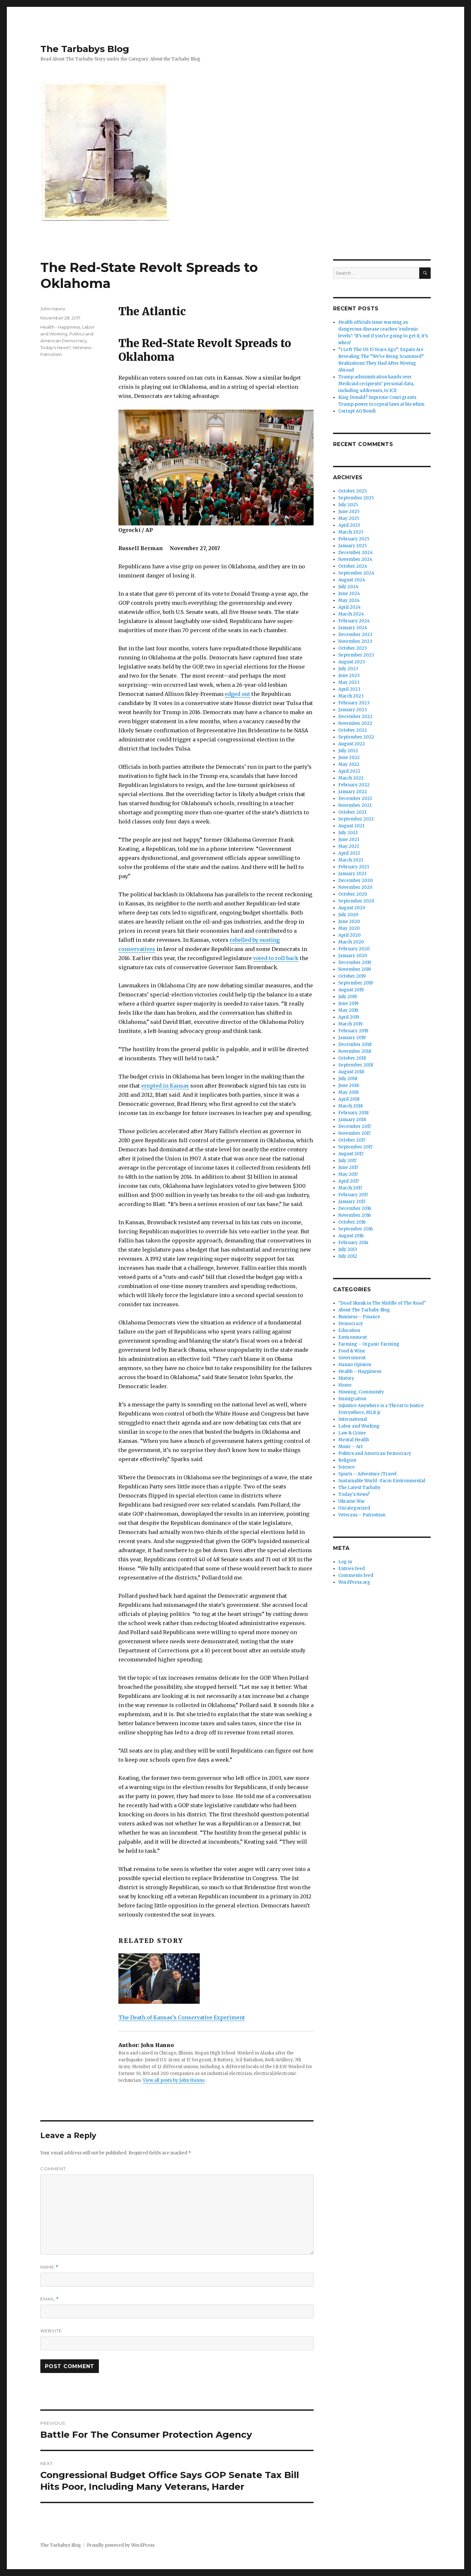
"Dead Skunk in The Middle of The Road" (382, 1303)
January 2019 (352, 1037)
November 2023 (355, 641)
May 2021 (348, 846)
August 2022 (351, 744)
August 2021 (351, 826)
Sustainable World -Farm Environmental (381, 1481)
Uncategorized (354, 1508)
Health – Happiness (359, 1371)
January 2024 (352, 627)
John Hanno (52, 308)
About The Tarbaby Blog (364, 1310)
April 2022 (349, 771)
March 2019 (350, 1024)
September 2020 (356, 901)
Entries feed (351, 1568)
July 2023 (348, 668)
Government (352, 1358)
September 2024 (356, 573)
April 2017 (348, 1181)
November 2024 (355, 559)
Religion (347, 1460)
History (346, 1378)
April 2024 (349, 607)
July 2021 (347, 832)
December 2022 (355, 716)
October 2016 (352, 1222)
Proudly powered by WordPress (121, 2545)
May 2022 (348, 764)
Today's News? (55, 347)
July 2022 (348, 750)
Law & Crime (352, 1433)
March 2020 (351, 942)
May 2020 (349, 928)
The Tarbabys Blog (84, 48)
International (352, 1419)
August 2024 (351, 580)
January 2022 (352, 791)
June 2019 (348, 1003)
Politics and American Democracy (374, 1453)
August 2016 (351, 1236)
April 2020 (349, 935)
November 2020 (355, 887)
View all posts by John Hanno (174, 2080)
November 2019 (354, 969)
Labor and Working (359, 1426)
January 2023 (352, 709)
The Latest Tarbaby (359, 1487)
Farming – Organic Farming (368, 1344)
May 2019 (348, 1010)
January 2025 (352, 546)
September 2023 (356, 655)
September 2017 (355, 1147)
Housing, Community (361, 1392)
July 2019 (347, 996)
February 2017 (353, 1195)
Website (51, 2330)
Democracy (350, 1323)
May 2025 (348, 518)
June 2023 (349, 675)
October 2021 (352, 812)
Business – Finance (359, 1317)
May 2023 (348, 682)
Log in (345, 1562)
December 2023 (355, 634)
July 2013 (347, 1249)
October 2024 (352, 566)
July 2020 (348, 914)
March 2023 (351, 696)
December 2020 (355, 880)
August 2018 (351, 1072)
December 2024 (355, 552)
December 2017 (354, 1126)
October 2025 (352, 491)
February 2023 (354, 703)
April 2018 (348, 1099)
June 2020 (349, 921)
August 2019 (351, 990)
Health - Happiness (60, 327)
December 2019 (354, 962)
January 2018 (352, 1119)
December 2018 (354, 1044)
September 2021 (355, 819)
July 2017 (347, 1160)
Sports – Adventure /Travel (367, 1474)
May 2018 (348, 1092)
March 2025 (350, 532)
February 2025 (353, 539)
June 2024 (349, 593)
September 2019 (355, 983)
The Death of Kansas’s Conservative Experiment (181, 2017)
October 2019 (352, 976)
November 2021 (354, 805)
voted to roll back (276, 958)
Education (349, 1330)
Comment (53, 2168)
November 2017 (354, 1133)
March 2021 (350, 860)
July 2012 (347, 1256)
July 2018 (347, 1078)
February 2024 (354, 621)
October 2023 (352, 648)
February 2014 (353, 1242)
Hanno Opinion (354, 1364)
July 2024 (348, 587)
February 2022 (354, 785)
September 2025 (356, 498)
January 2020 (352, 955)
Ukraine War (351, 1501)
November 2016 (354, 1215)
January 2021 (352, 873)
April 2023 (349, 689)
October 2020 (352, 894)
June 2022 (349, 757)
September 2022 (356, 737)
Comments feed (355, 1575)
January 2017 (351, 1201)
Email (49, 2299)
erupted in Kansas (165, 1085)
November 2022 (355, 723)
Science (346, 1467)
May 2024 (349, 600)
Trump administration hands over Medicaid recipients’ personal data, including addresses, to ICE (376, 383)
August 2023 (351, 662)
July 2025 (348, 505)
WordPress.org (354, 1582)
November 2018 (354, 1051)
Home (345, 1385)
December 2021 (355, 798)
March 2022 (351, 778)
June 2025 (348, 511)
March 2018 (350, 1106)
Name (49, 2267)
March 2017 (350, 1188)
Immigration (352, 1399)
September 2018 (355, 1065)
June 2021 (348, 839)
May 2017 (348, 1174)
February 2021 (353, 867)
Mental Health (353, 1440)
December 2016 (354, 1208)
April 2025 (349, 525)
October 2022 (352, 730)
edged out (237, 694)
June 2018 (348, 1085)
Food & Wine (351, 1351)
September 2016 (355, 1229)
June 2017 (348, 1167)
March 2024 (351, 614)
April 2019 (348, 1017)
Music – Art (350, 1446)
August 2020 (351, 908)
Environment (352, 1337)
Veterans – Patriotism (361, 1515)
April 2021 (349, 853)
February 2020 (354, 949)
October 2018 (352, 1058)
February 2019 (353, 1031)
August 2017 (350, 1154)
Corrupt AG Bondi (357, 411)
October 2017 (351, 1140)
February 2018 (353, 1113)
